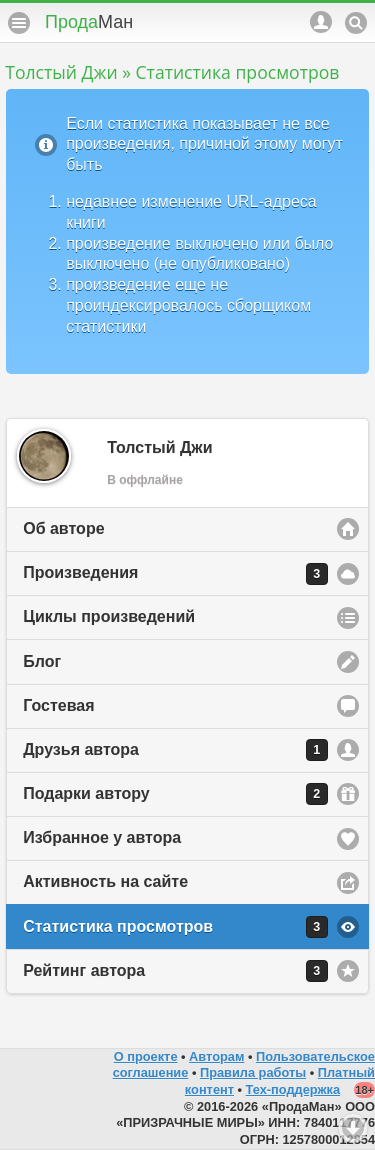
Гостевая (58, 705)
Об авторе (63, 528)
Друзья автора (175, 750)
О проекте (146, 1056)
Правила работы (253, 1072)
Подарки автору (175, 794)
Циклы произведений (109, 616)
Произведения (175, 574)
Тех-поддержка (293, 1089)
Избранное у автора (102, 837)
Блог (42, 661)
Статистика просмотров (175, 927)
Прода (89, 22)
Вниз (353, 1128)
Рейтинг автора (175, 971)
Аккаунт (321, 22)
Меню (19, 23)
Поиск (356, 23)
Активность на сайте (105, 881)
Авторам (216, 1056)
